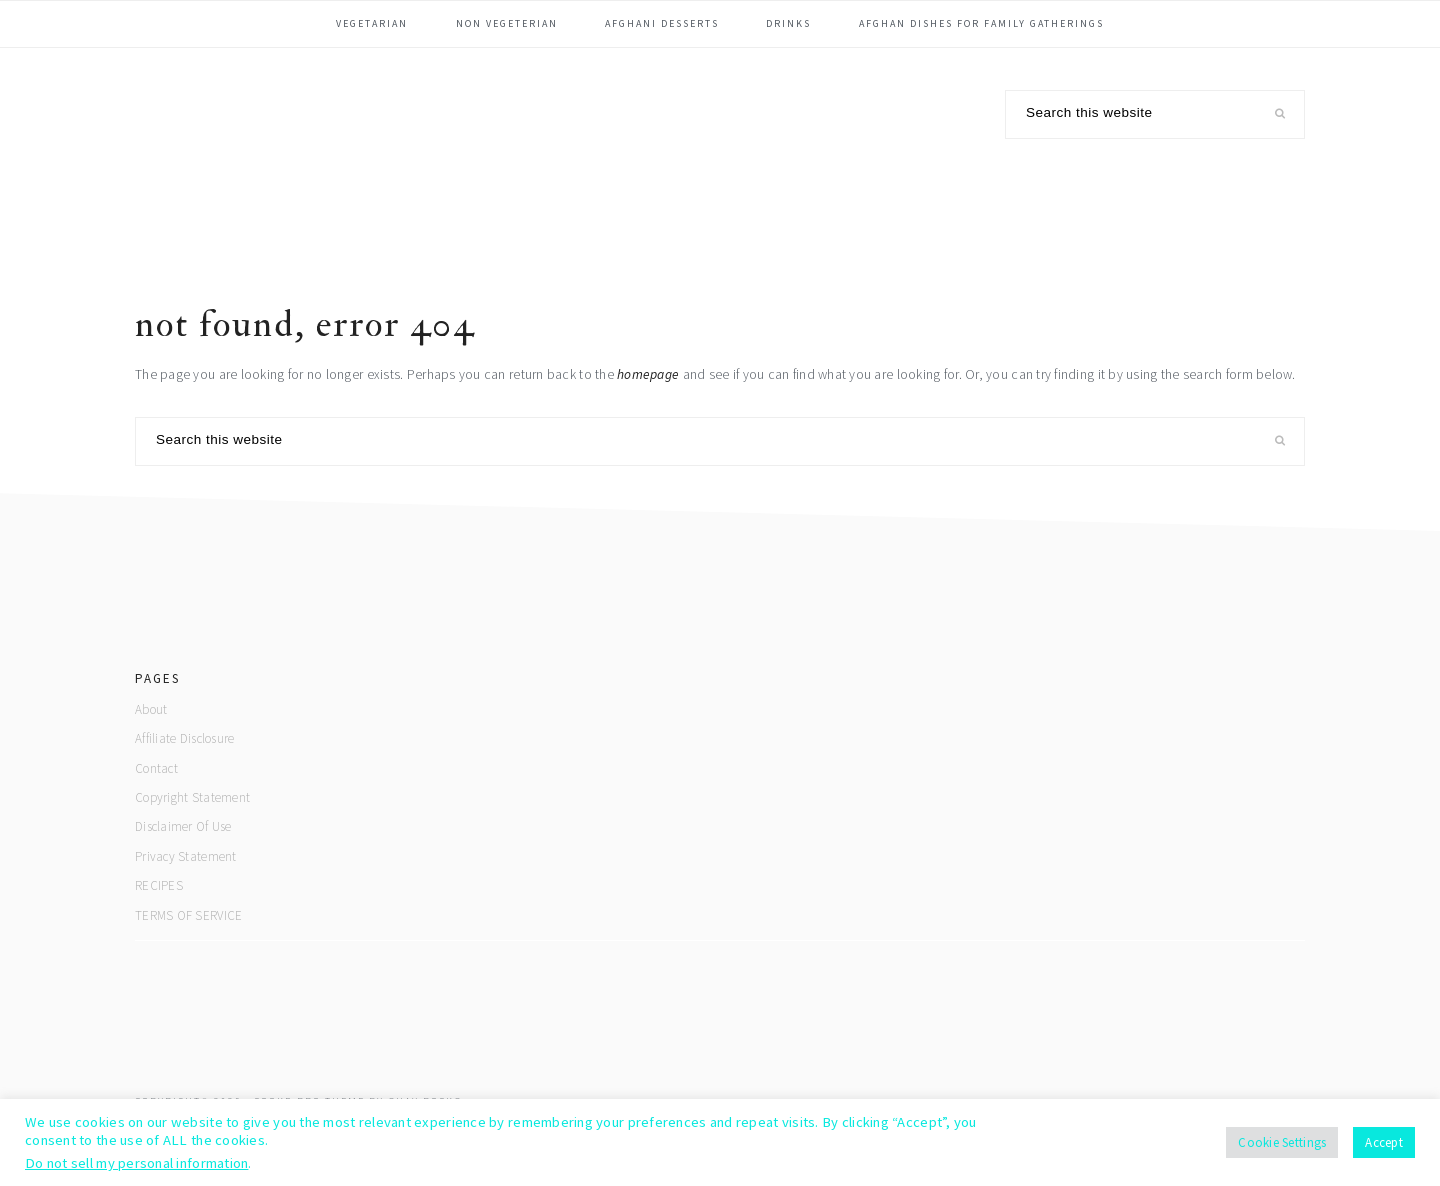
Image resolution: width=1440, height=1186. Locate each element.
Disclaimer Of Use (183, 826)
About (151, 709)
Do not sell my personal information (136, 1163)
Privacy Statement (186, 856)
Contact (156, 768)
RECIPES (159, 885)
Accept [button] (1384, 1142)
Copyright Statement (192, 797)
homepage (648, 374)
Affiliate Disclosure (184, 738)
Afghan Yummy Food (285, 154)
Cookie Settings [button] (1282, 1142)
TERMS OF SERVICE (188, 915)
